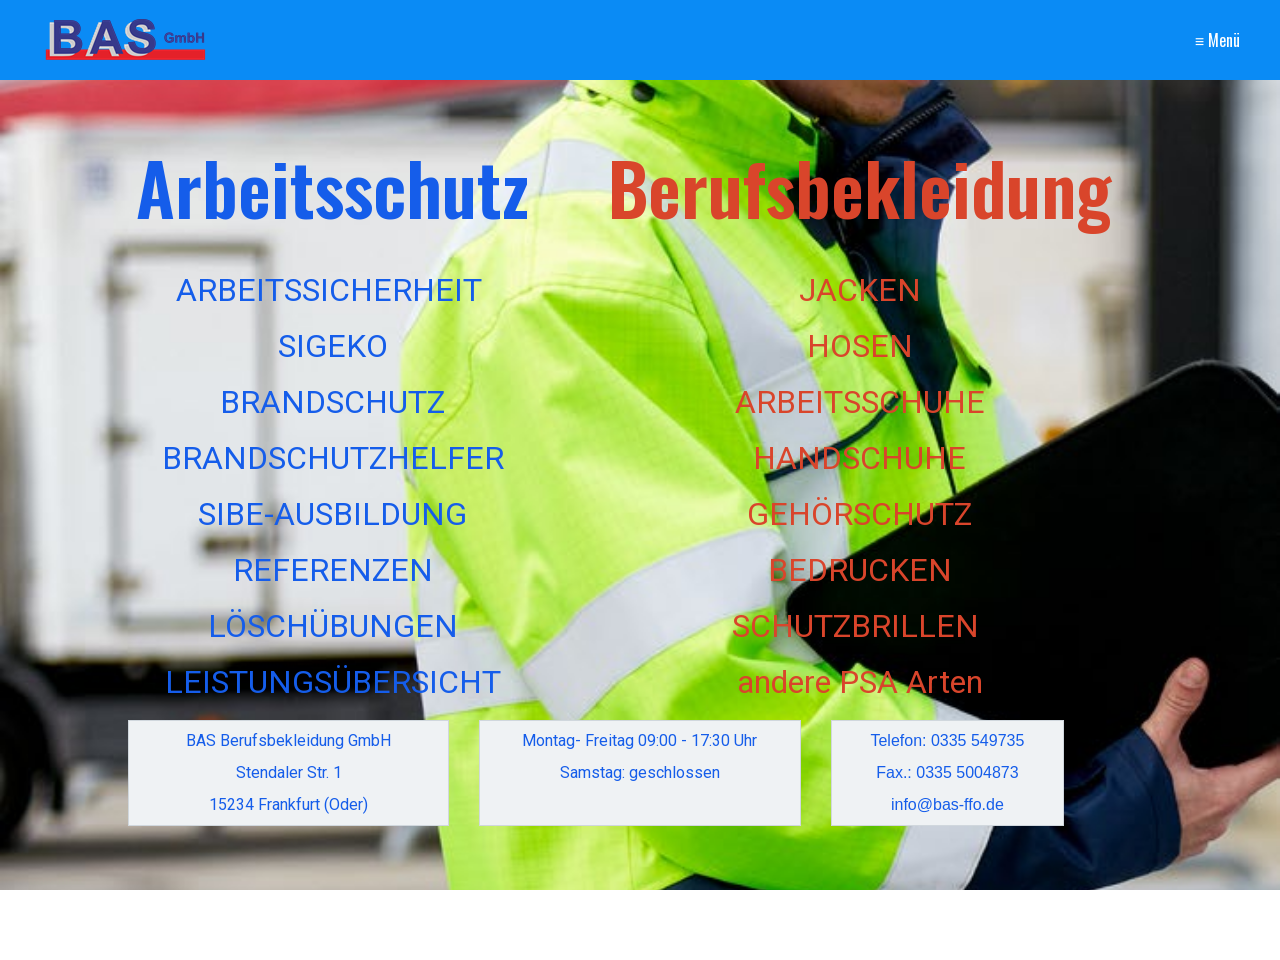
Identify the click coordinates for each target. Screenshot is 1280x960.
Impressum (1187, 39)
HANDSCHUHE (859, 458)
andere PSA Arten (860, 682)
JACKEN (860, 290)
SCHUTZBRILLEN (855, 626)
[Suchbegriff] (333, 925)
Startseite (973, 39)
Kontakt (1087, 39)
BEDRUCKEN (860, 570)
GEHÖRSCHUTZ (859, 514)
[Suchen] (445, 925)
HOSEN (860, 346)
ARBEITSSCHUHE (860, 402)
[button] (1118, 920)
